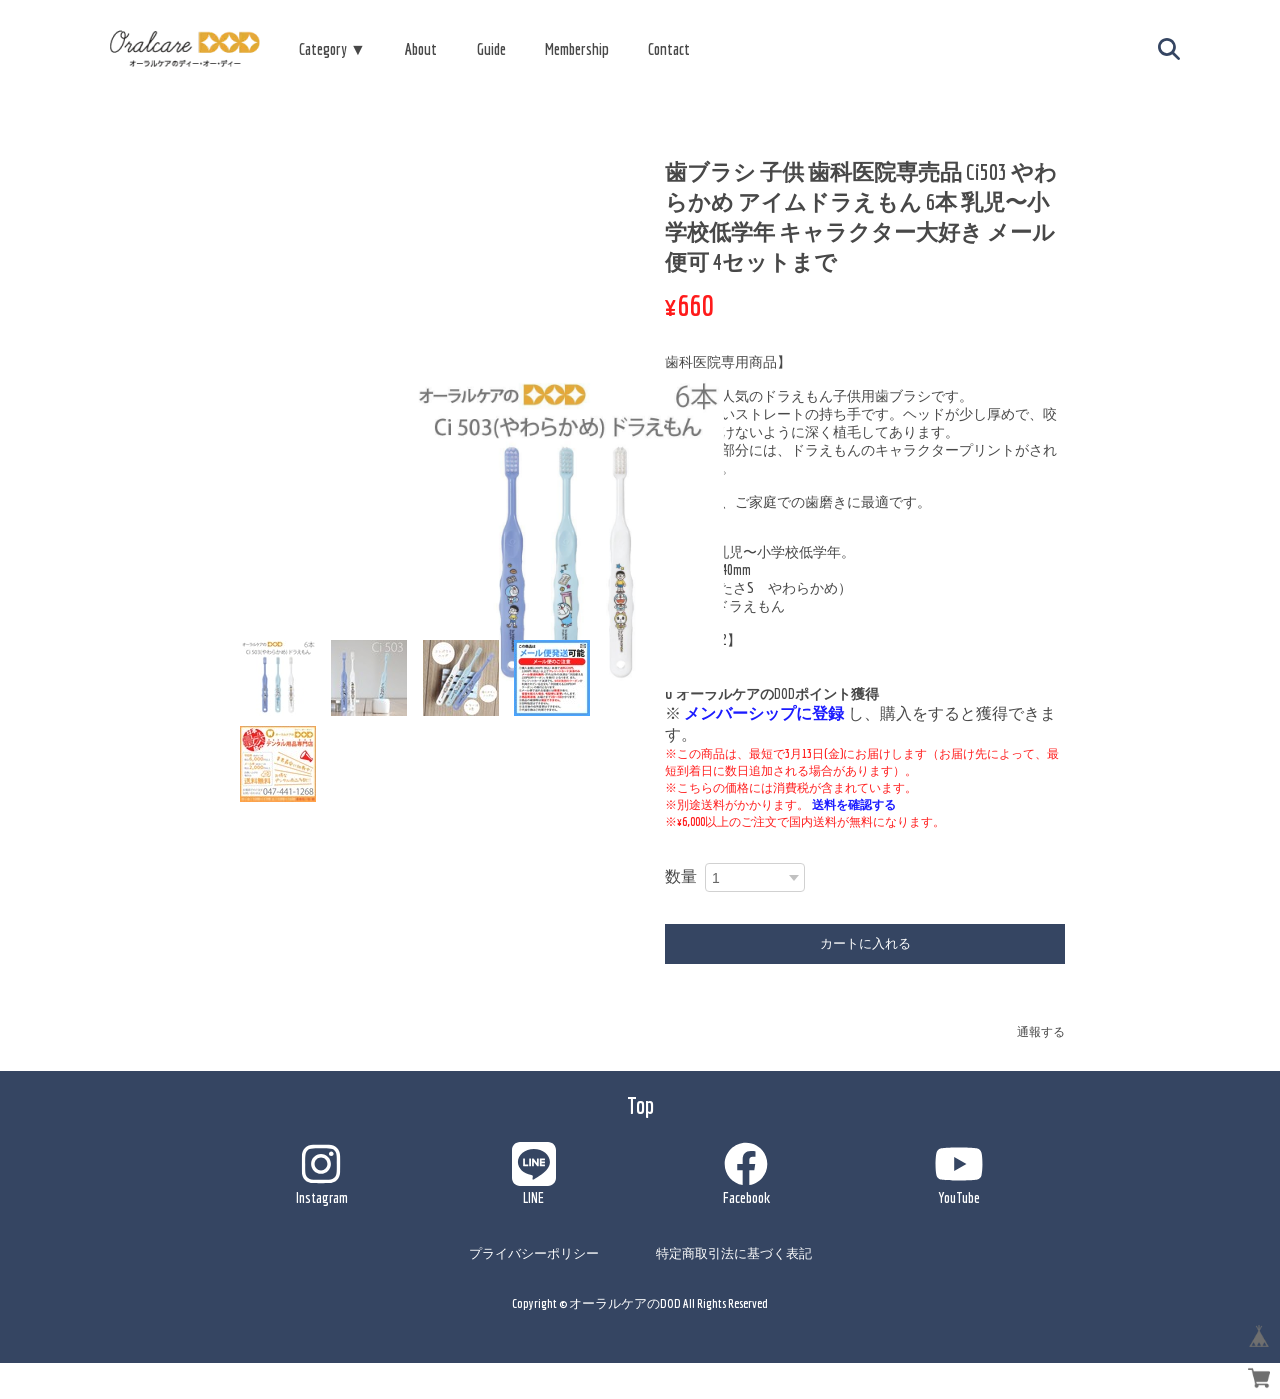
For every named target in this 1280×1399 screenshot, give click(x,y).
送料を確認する (854, 804)
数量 (681, 876)
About (421, 49)
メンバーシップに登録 (764, 713)
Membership (577, 49)
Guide (491, 49)
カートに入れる (865, 943)
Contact (669, 49)
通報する (1041, 1031)
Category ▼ (332, 49)
